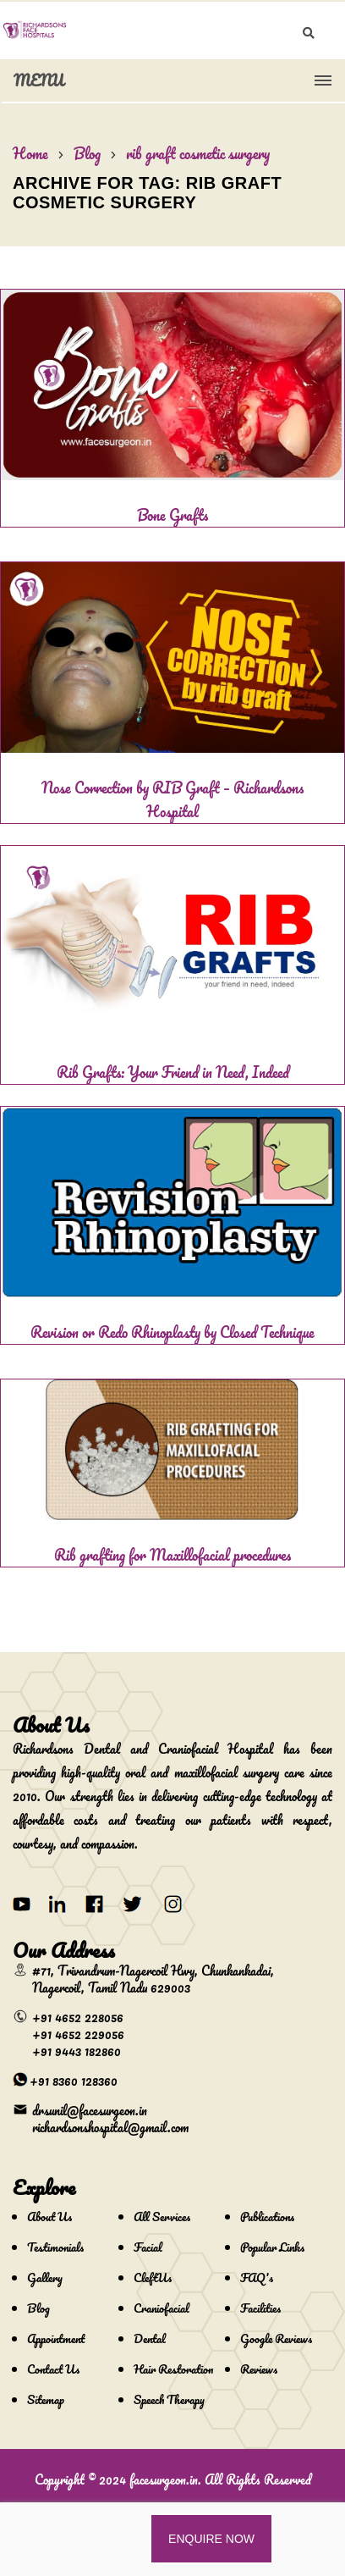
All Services (162, 2216)
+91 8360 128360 (74, 2080)
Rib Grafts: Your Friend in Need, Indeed (173, 1072)
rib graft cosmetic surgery (198, 153)
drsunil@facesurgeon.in (89, 2110)
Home (30, 153)
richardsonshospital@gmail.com (110, 2127)
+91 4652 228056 (77, 2017)
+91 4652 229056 (78, 2034)
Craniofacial (161, 2308)
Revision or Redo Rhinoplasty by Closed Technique (172, 1332)
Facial (148, 2247)
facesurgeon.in (163, 2479)
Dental (150, 2338)
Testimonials (55, 2247)
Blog (87, 153)
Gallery (45, 2277)
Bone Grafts (172, 515)
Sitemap (45, 2399)
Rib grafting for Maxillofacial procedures (172, 1555)
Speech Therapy (169, 2399)
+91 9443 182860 (76, 2051)
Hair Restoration (173, 2369)
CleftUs (153, 2277)
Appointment (56, 2338)
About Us (49, 2216)
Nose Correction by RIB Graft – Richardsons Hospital (172, 799)
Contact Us (53, 2369)
